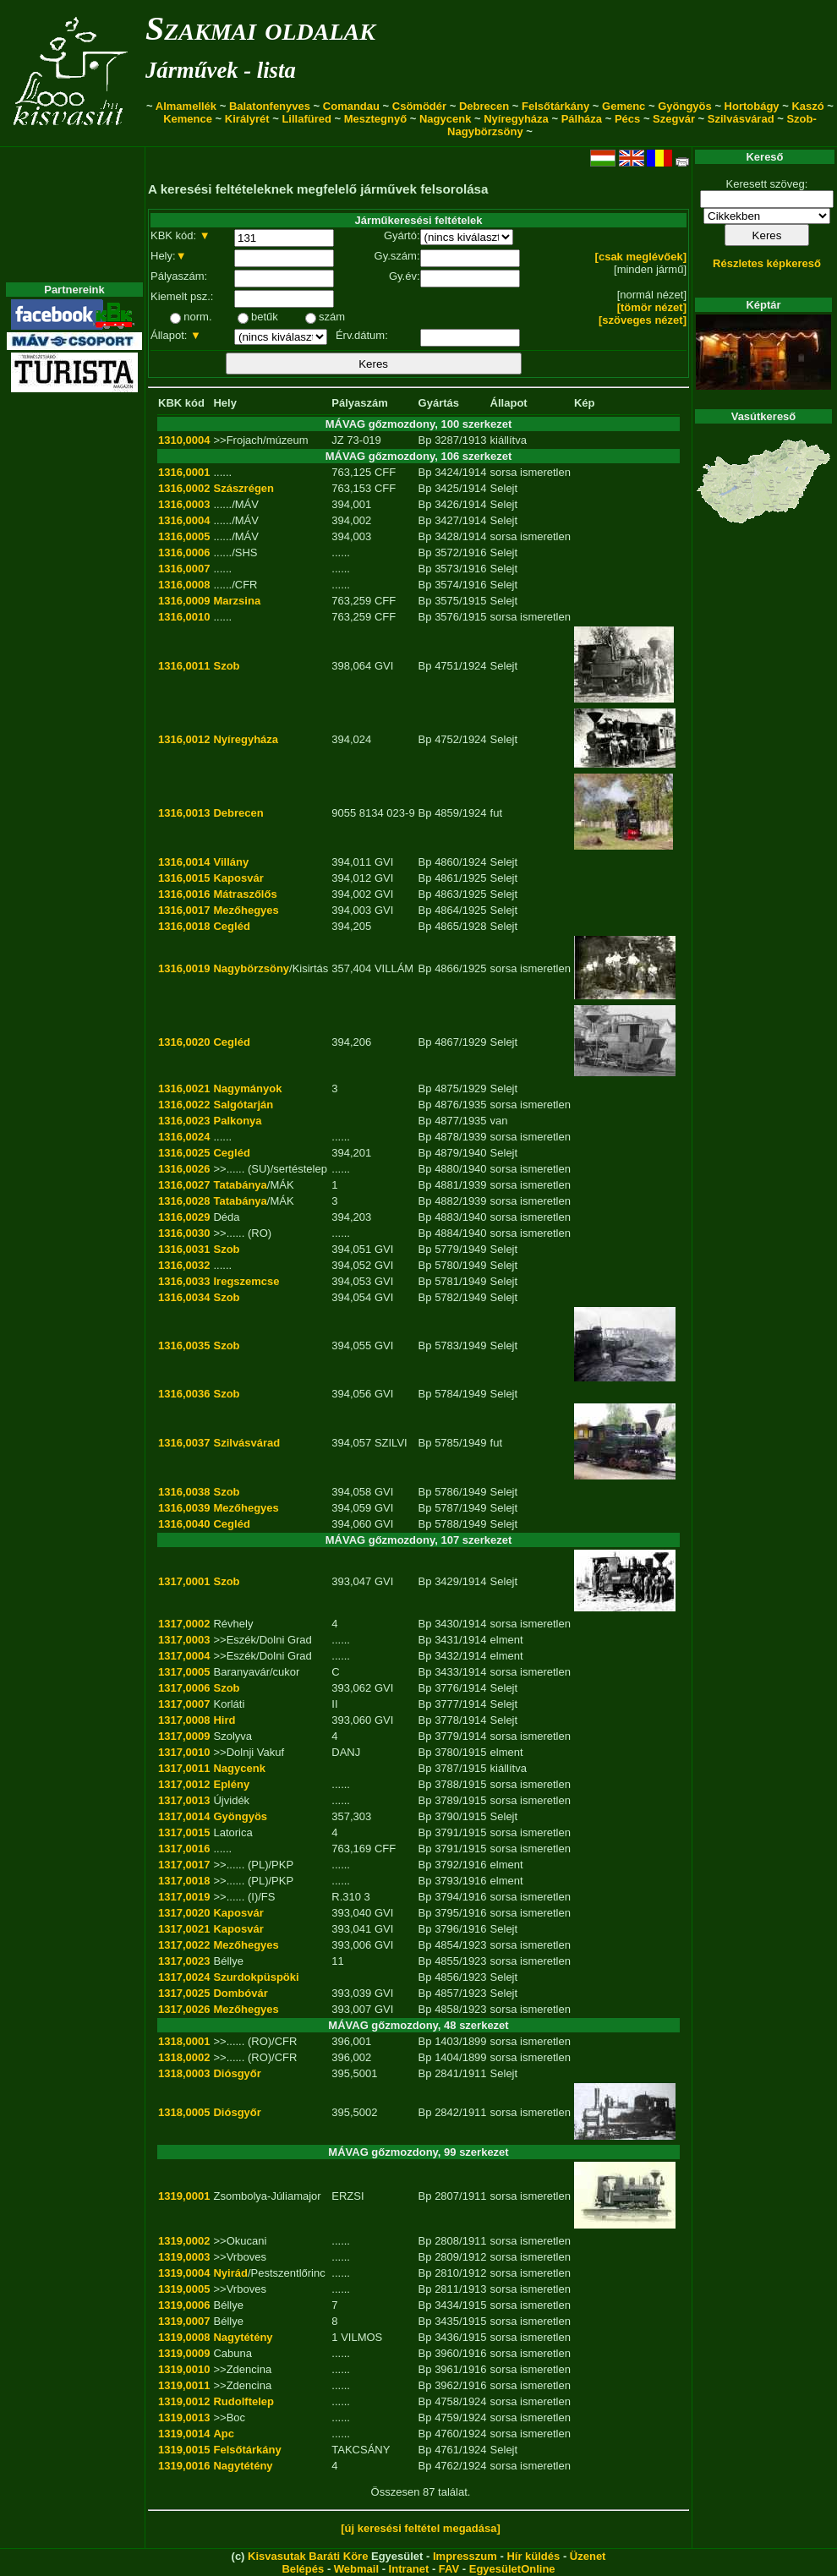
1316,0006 (184, 552)
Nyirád (230, 2273)
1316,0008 (184, 584)
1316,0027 (184, 1185)
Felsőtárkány (555, 106)
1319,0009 (184, 2353)
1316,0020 (184, 1042)
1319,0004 (184, 2273)
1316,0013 (184, 813)
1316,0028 (184, 1201)
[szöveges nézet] (643, 320)
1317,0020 (184, 1912)
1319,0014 (184, 2433)
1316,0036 (184, 1393)
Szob (226, 665)
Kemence (187, 118)
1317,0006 (184, 1688)
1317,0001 (184, 1581)
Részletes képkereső (767, 263)
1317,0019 (184, 1896)
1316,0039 (184, 1507)
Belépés (303, 2568)
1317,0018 (184, 1880)
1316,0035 (184, 1345)
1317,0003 (184, 1639)
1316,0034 (184, 1297)
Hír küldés (533, 2556)
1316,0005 (184, 536)
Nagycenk (445, 118)
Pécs (627, 118)
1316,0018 (184, 926)
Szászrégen (243, 488)
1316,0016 (184, 894)
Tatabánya (239, 1185)
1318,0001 (184, 2041)
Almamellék (186, 106)
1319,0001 (184, 2196)
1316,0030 (184, 1233)
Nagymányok (247, 1088)
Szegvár (674, 118)
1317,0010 (184, 1752)
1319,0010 (184, 2369)
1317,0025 (184, 1993)
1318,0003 (184, 2073)
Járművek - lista (220, 70)
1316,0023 (184, 1120)
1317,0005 (184, 1671)
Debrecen (484, 106)
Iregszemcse (246, 1281)
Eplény (231, 1784)
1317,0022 (184, 1945)
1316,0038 (184, 1491)
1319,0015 (184, 2449)
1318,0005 (184, 2112)
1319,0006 (184, 2305)
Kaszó (807, 106)
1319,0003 (184, 2257)
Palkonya (237, 1120)
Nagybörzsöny (251, 968)
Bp (425, 440)
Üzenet (588, 2556)
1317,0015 (184, 1832)
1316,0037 (184, 1442)
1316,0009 (184, 600)
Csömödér (419, 106)
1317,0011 (184, 1768)
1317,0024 (184, 1977)
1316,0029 (184, 1217)
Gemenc (623, 106)
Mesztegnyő (375, 118)
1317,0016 (184, 1848)
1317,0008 (184, 1720)
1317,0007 (184, 1704)
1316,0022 (184, 1104)
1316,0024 (184, 1136)
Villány (231, 862)
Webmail (356, 2568)
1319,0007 (184, 2321)
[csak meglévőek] (641, 256)
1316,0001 (184, 472)
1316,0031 (184, 1249)
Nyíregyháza (516, 118)
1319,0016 (184, 2465)
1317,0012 (184, 1784)
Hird (224, 1720)
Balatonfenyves (269, 106)
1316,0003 (184, 504)
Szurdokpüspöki (255, 1977)
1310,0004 (184, 440)
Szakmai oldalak (260, 28)
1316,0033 (184, 1281)
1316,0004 (184, 520)
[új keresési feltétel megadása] (421, 2528)
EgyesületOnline (512, 2568)
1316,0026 (184, 1168)
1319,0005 (184, 2289)
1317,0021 (184, 1928)
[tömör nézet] (652, 307)
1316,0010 (184, 616)
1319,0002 (184, 2240)
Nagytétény (242, 2337)
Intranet (409, 2568)
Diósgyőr (236, 2073)
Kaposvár (238, 878)
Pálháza (581, 118)
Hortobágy (752, 106)
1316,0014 (184, 862)
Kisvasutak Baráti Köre (308, 2556)
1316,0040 (184, 1524)
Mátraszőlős (244, 894)
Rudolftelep (243, 2401)
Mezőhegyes (245, 910)
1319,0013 (184, 2417)
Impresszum (465, 2556)
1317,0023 (184, 1961)
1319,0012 (184, 2401)
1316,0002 (184, 488)
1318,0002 (184, 2057)
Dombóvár (240, 1993)
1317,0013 (184, 1800)
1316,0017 (184, 910)
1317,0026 (184, 2009)
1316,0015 (184, 878)
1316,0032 (184, 1265)
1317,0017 (184, 1864)
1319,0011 (184, 2385)
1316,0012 (184, 739)
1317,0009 (184, 1736)
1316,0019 (184, 968)
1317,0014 (184, 1816)
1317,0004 (184, 1655)
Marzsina (236, 600)
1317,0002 (184, 1623)
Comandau (351, 106)
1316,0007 (184, 568)
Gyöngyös (685, 106)
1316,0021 (184, 1088)
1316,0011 (184, 665)
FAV (449, 2568)
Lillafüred (306, 118)
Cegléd (231, 926)
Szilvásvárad (741, 118)
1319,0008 (184, 2337)
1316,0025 (184, 1152)
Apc (223, 2433)
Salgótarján (243, 1104)
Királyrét (247, 118)
